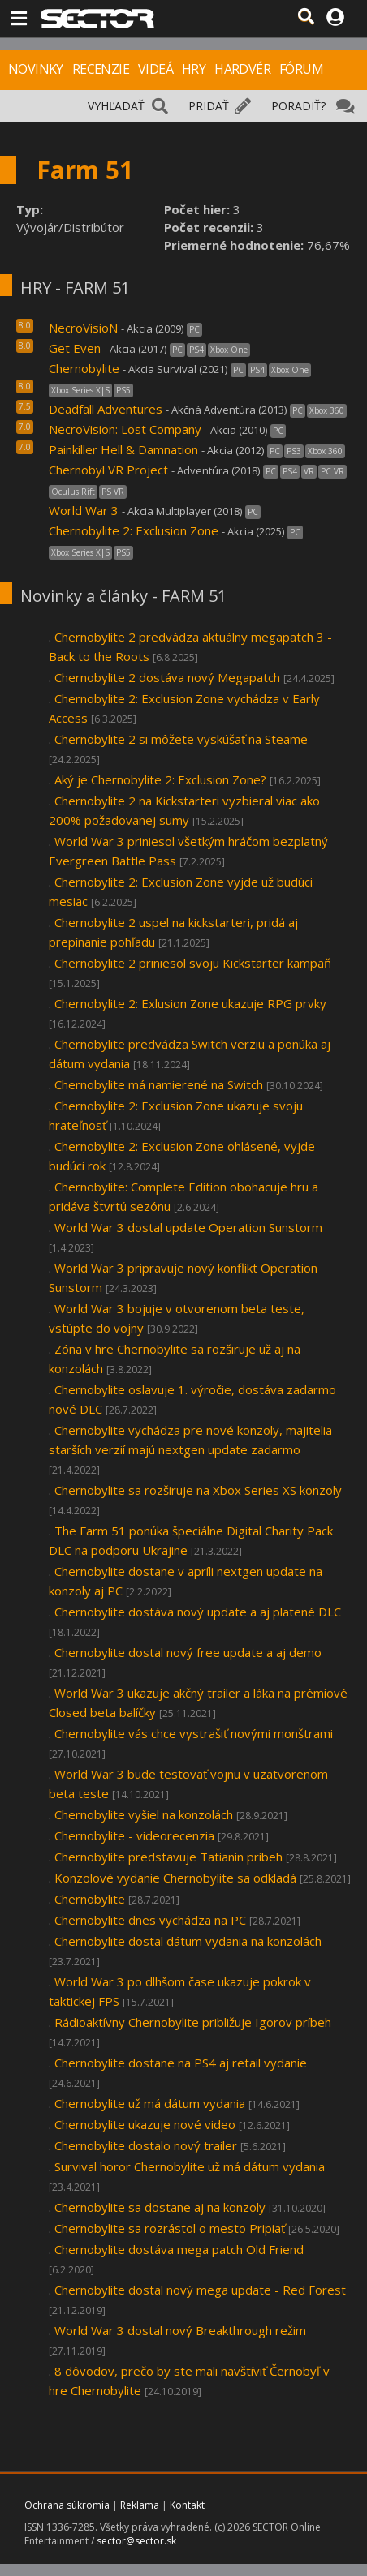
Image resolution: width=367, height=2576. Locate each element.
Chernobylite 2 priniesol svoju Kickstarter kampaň (192, 963)
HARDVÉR (242, 69)
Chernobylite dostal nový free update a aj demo (188, 1652)
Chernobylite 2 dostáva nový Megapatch (167, 677)
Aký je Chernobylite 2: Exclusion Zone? (160, 779)
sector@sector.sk (136, 2541)
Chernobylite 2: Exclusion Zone (135, 530)
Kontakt (187, 2505)
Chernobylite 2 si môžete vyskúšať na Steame (181, 739)
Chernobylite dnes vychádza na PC (150, 1920)
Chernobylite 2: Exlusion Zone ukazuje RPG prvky (190, 1003)
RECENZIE (100, 69)
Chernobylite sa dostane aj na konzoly (160, 2207)
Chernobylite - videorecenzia (134, 1835)
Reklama (139, 2505)
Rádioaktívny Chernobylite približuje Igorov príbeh (192, 2022)
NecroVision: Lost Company (125, 429)
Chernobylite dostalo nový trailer (145, 2145)
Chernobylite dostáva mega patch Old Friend (179, 2249)
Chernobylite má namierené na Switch (158, 1084)
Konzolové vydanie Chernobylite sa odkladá (175, 1878)
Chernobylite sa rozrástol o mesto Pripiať (169, 2228)
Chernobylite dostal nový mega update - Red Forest (200, 2290)
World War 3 (84, 510)
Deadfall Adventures (107, 409)
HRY (193, 69)
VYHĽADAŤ (116, 106)
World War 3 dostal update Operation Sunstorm (188, 1227)
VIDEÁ (155, 69)
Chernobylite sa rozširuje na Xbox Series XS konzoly (198, 1490)
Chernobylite (84, 368)
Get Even (75, 348)
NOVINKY (35, 69)
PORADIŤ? (298, 106)
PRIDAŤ (208, 106)
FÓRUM (301, 69)
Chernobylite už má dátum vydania (149, 2103)
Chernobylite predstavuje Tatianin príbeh (168, 1856)
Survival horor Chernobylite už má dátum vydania (189, 2166)
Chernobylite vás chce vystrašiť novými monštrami (193, 1733)
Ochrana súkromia (67, 2505)
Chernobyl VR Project (108, 470)
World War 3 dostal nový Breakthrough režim (180, 2330)
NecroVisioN (83, 328)
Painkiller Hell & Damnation (123, 449)
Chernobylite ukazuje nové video (144, 2124)
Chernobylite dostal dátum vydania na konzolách (188, 1941)
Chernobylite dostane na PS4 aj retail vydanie (180, 2062)
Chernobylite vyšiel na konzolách (143, 1814)
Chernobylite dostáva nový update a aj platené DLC (197, 1612)
